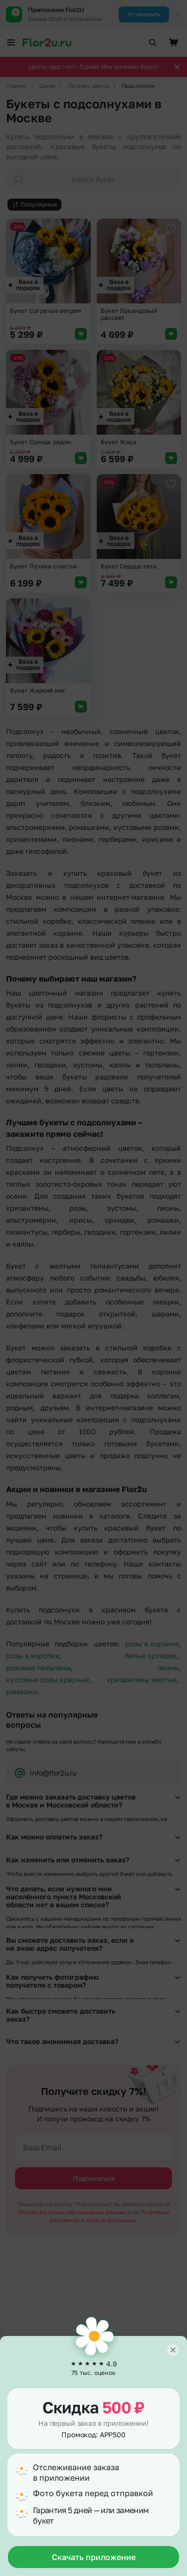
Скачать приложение (94, 2557)
